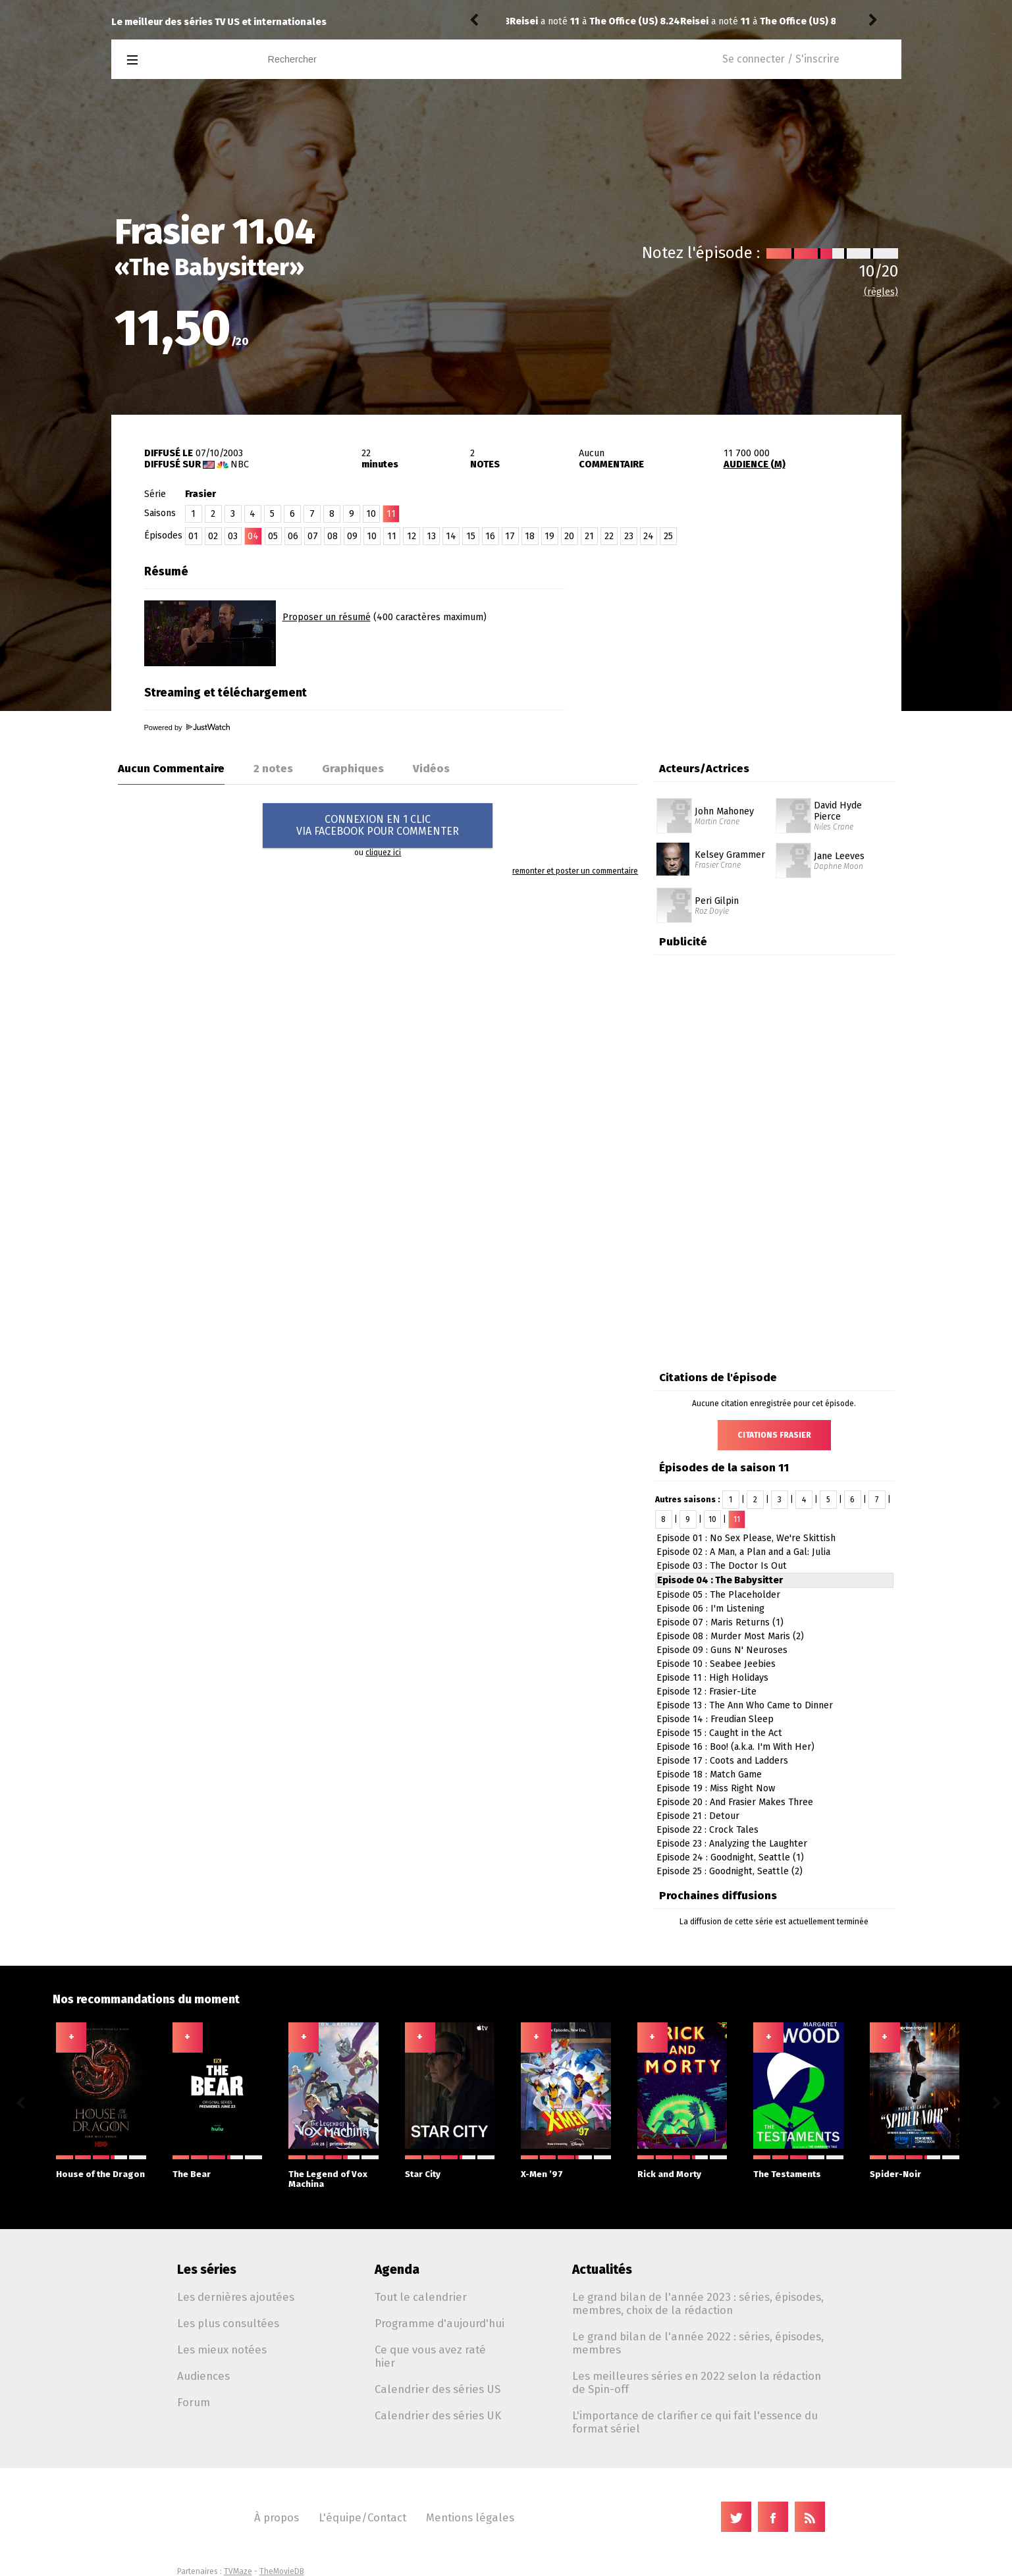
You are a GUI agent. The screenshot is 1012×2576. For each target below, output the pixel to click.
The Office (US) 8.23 (634, 21)
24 (648, 536)
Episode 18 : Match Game (709, 1774)
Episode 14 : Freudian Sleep (715, 1719)
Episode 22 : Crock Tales (707, 1829)
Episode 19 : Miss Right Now (715, 1788)
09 (352, 536)
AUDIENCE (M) (755, 464)
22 (609, 536)
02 (213, 536)
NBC (239, 464)
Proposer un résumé (326, 617)
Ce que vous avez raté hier (430, 2356)
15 (470, 536)
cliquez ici (383, 852)
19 (549, 536)
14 (451, 536)
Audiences (203, 2375)
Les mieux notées (222, 2349)
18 (530, 536)
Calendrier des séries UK (438, 2415)
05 (273, 536)
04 (253, 536)
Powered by (187, 727)
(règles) (881, 292)
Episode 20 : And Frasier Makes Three (734, 1802)
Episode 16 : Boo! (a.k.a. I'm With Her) (735, 1746)
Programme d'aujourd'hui (439, 2323)
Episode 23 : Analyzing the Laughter (731, 1843)
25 (668, 536)
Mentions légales (470, 2517)
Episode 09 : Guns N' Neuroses (721, 1650)
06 (293, 536)
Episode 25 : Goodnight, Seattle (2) (729, 1871)
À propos (276, 2517)
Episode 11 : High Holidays (712, 1677)
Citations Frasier (774, 1435)
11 (391, 536)
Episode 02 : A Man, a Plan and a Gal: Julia (743, 1552)
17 (510, 536)
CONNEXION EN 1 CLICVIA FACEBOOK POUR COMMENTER (377, 825)
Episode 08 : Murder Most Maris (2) (730, 1636)
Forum (193, 2402)
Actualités (602, 2269)
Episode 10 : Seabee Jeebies (716, 1663)
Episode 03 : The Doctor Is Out (721, 1565)
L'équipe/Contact (362, 2517)
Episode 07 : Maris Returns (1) (720, 1622)
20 (569, 536)
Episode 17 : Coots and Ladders (722, 1760)
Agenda (397, 2269)
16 (490, 536)
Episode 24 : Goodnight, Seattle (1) (730, 1857)
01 (193, 536)
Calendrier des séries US (437, 2389)
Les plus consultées (228, 2323)
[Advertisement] (747, 640)
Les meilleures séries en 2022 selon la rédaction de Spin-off (696, 2382)
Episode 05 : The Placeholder (718, 1594)
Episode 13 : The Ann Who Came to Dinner (744, 1705)
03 (233, 536)
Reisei (524, 21)
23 (628, 536)
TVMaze (238, 2571)
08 (332, 536)
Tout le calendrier (421, 2296)
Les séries (206, 2269)
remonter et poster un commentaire (575, 871)
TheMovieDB (281, 2571)
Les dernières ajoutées (235, 2296)
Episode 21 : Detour (697, 1816)
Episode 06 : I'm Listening (710, 1608)
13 (431, 536)
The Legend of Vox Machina (333, 2172)
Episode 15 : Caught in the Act (719, 1733)
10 (371, 513)
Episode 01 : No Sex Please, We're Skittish (746, 1538)
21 (589, 536)
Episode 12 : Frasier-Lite (706, 1691)
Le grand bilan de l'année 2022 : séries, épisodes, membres (698, 2343)
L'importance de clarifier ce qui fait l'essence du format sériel (695, 2422)
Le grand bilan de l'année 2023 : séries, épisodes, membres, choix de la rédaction (698, 2303)
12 (411, 536)
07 (312, 536)
